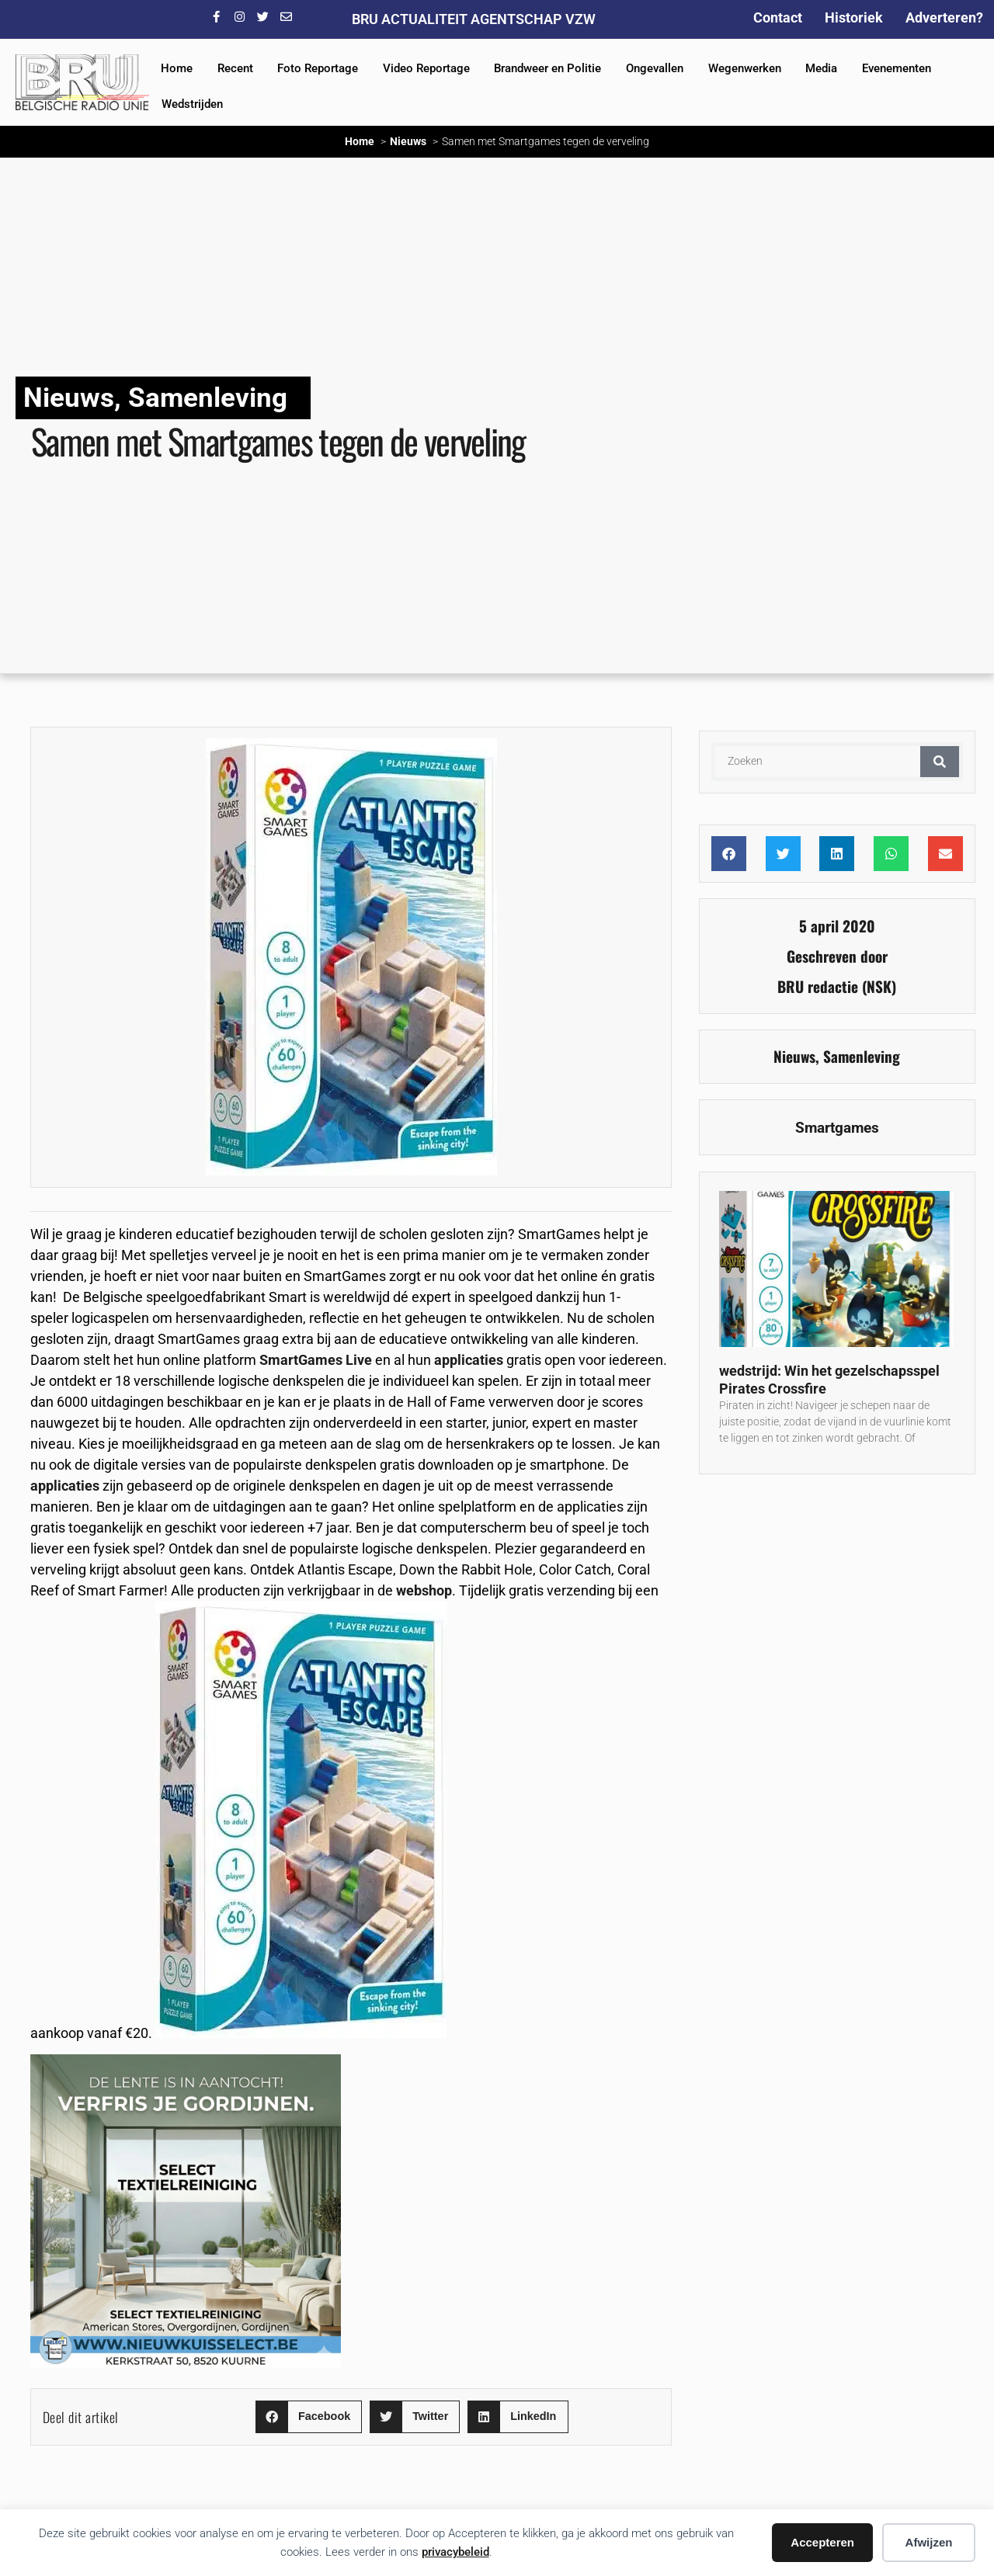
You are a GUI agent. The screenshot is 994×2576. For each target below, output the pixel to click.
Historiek (854, 17)
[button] (308, 2417)
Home (177, 68)
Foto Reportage (317, 68)
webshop (424, 1590)
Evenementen (896, 68)
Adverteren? (944, 17)
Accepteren (822, 2542)
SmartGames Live (315, 1360)
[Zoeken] (939, 761)
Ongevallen (654, 68)
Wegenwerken (744, 68)
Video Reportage (426, 68)
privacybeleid (455, 2552)
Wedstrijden (192, 104)
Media (821, 68)
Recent (235, 68)
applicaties (468, 1360)
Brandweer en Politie (547, 68)
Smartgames (837, 1128)
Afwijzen (929, 2542)
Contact (777, 17)
